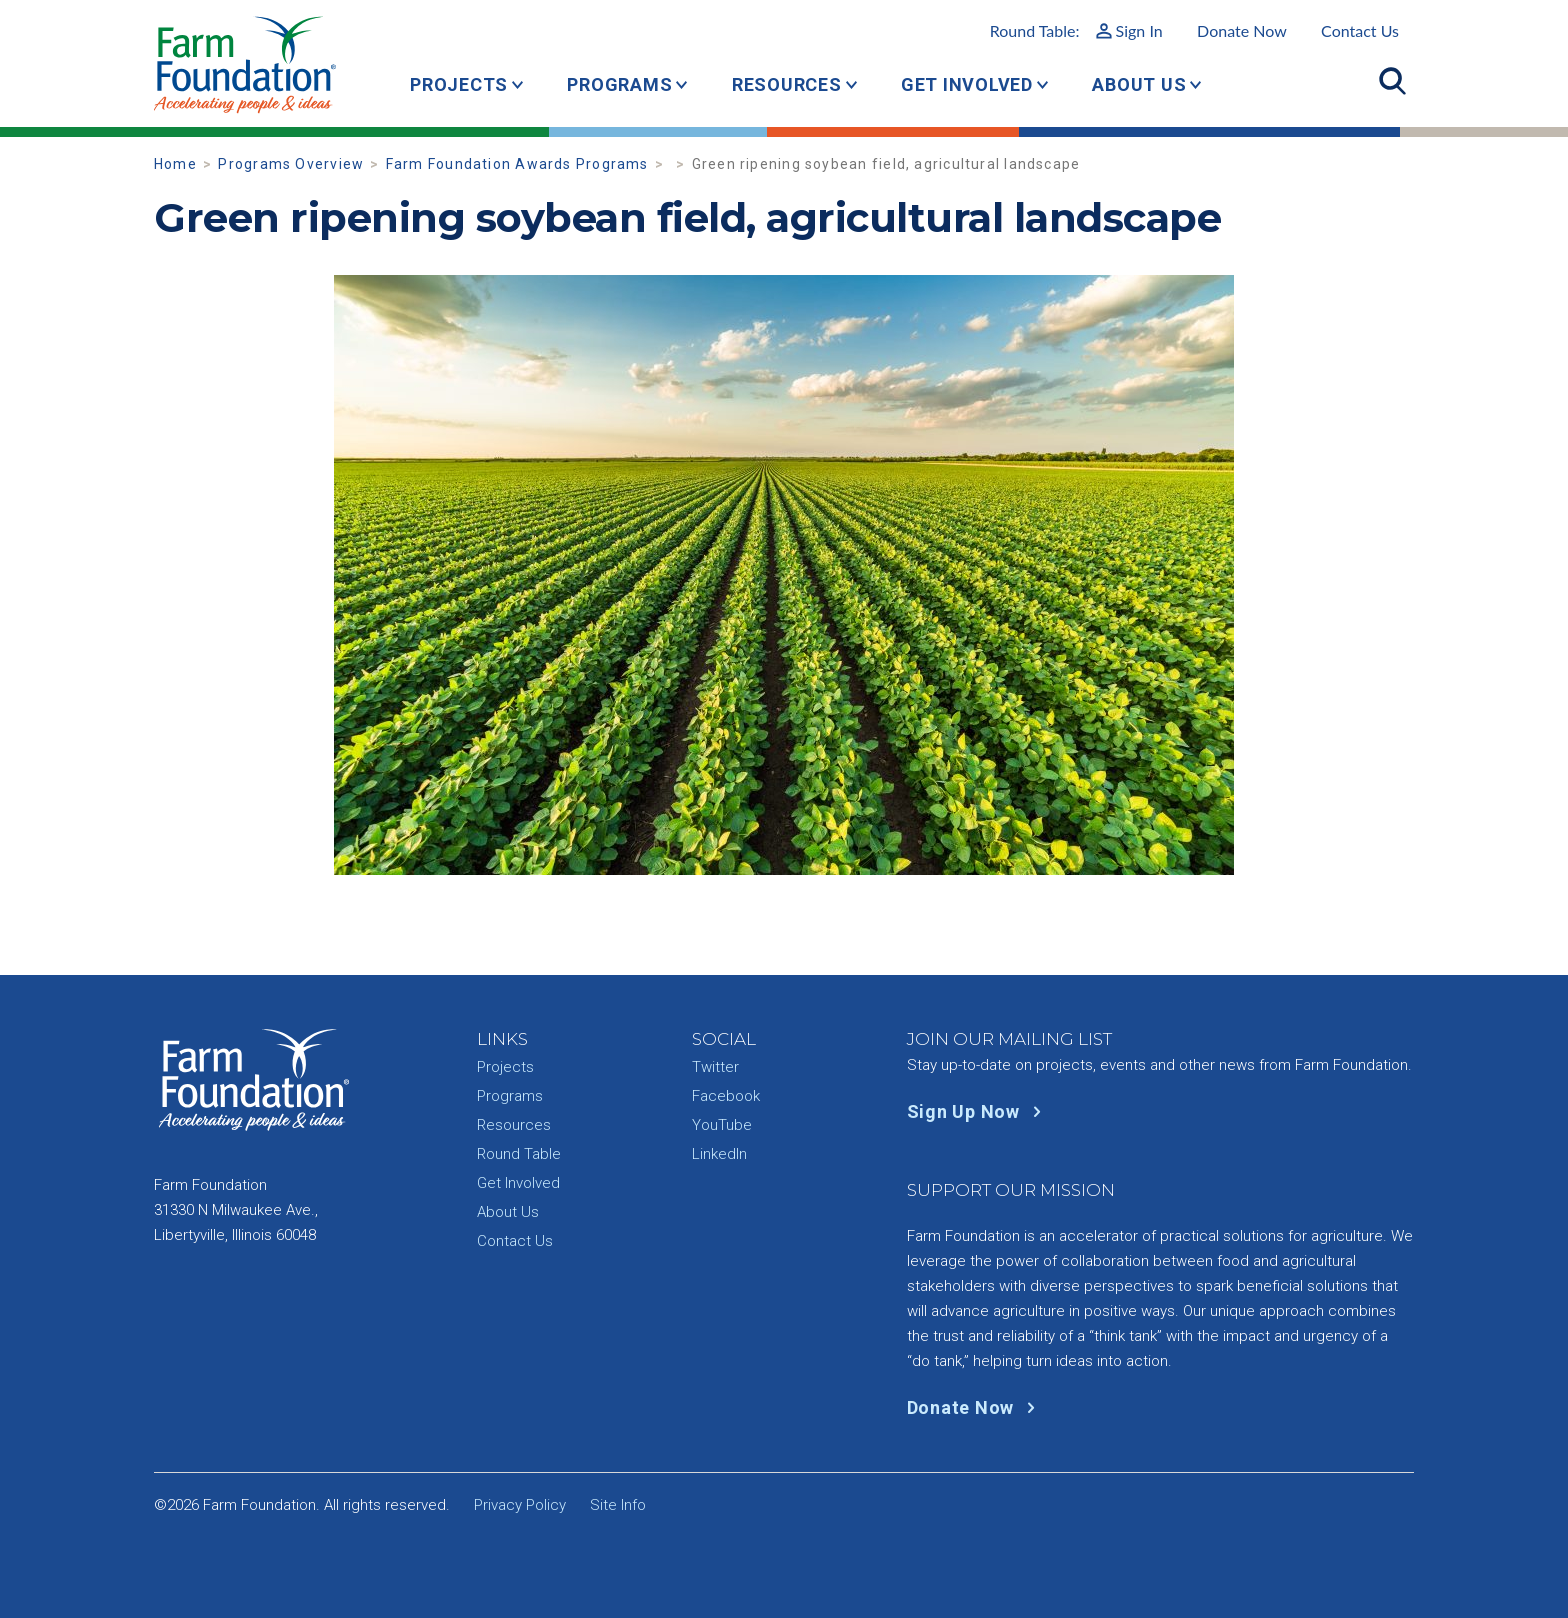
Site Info (618, 1505)
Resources (787, 84)
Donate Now (1242, 30)
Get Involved (967, 84)
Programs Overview (291, 164)
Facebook (726, 1096)
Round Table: (1076, 30)
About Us (1139, 84)
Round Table (519, 1154)
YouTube (722, 1125)
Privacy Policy (520, 1505)
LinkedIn (719, 1154)
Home (175, 164)
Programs (619, 84)
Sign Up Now (978, 1111)
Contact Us (1360, 30)
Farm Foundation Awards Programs (517, 164)
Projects (459, 84)
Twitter (715, 1067)
